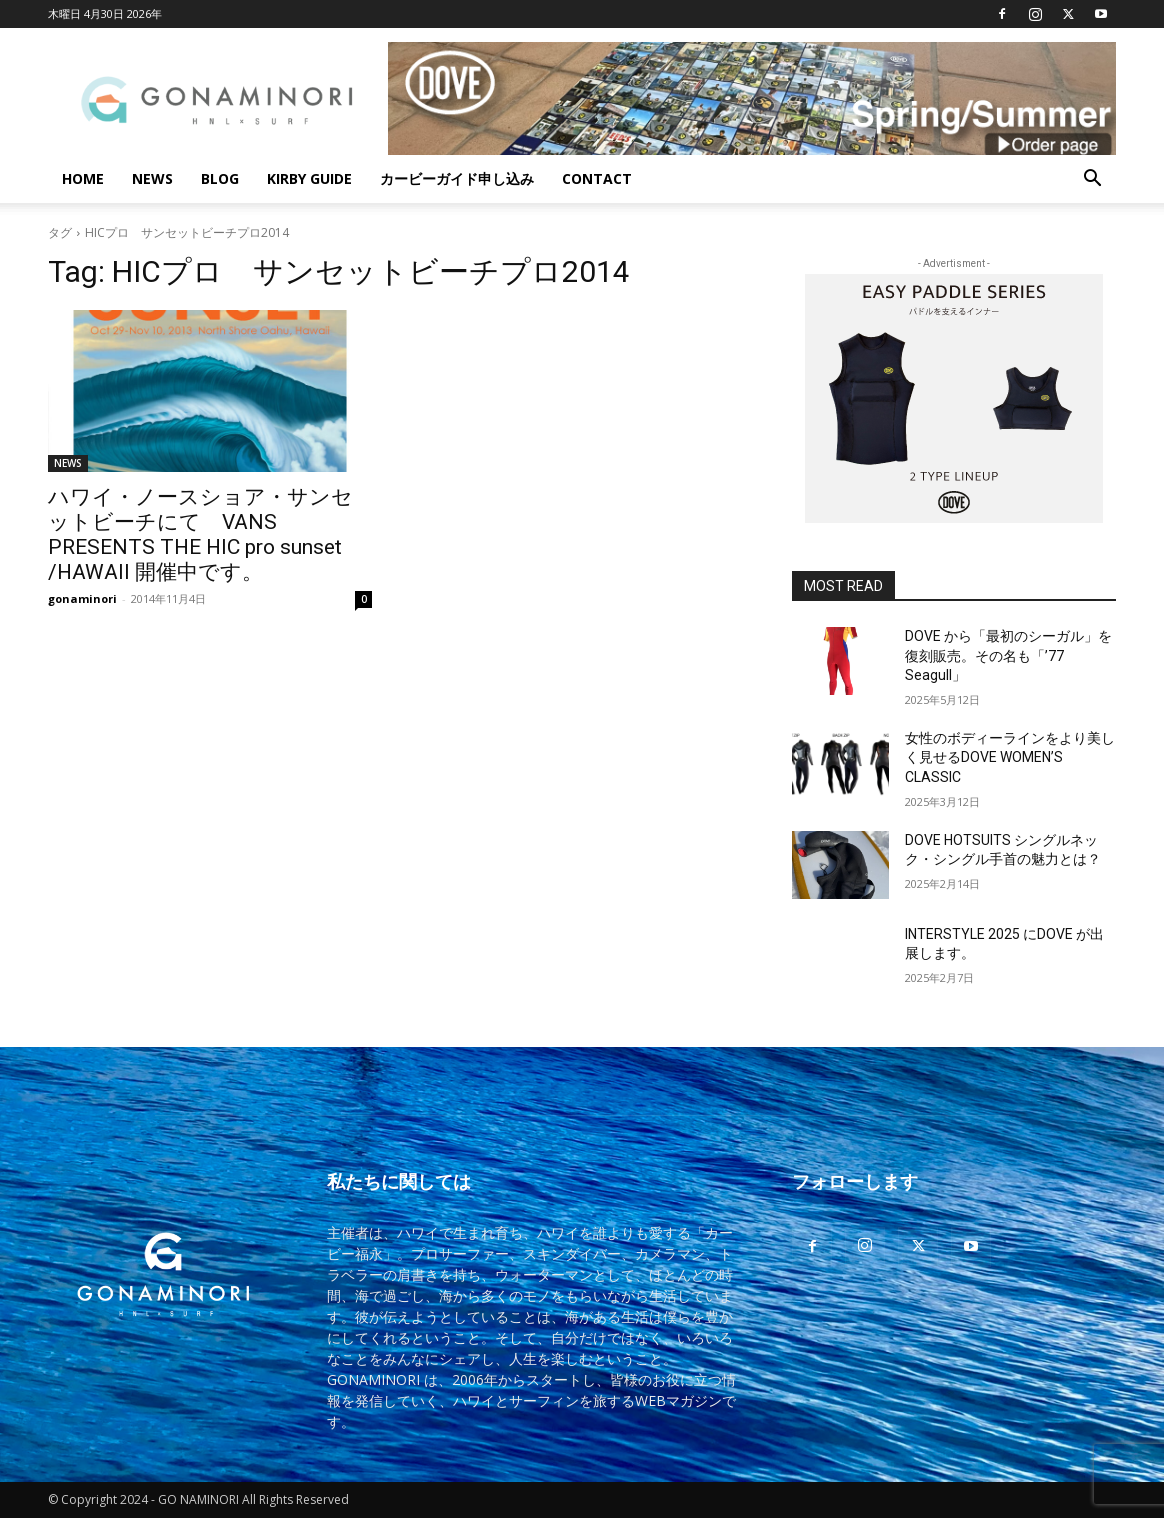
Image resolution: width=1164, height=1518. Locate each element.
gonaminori (82, 598)
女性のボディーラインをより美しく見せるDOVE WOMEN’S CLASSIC (1010, 757)
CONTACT (597, 178)
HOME (83, 178)
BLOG (220, 178)
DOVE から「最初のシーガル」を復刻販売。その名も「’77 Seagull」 (1008, 655)
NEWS (152, 178)
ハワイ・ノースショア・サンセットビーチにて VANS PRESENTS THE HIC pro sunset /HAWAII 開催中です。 (200, 534)
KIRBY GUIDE (309, 178)
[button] (1092, 180)
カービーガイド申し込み (457, 178)
